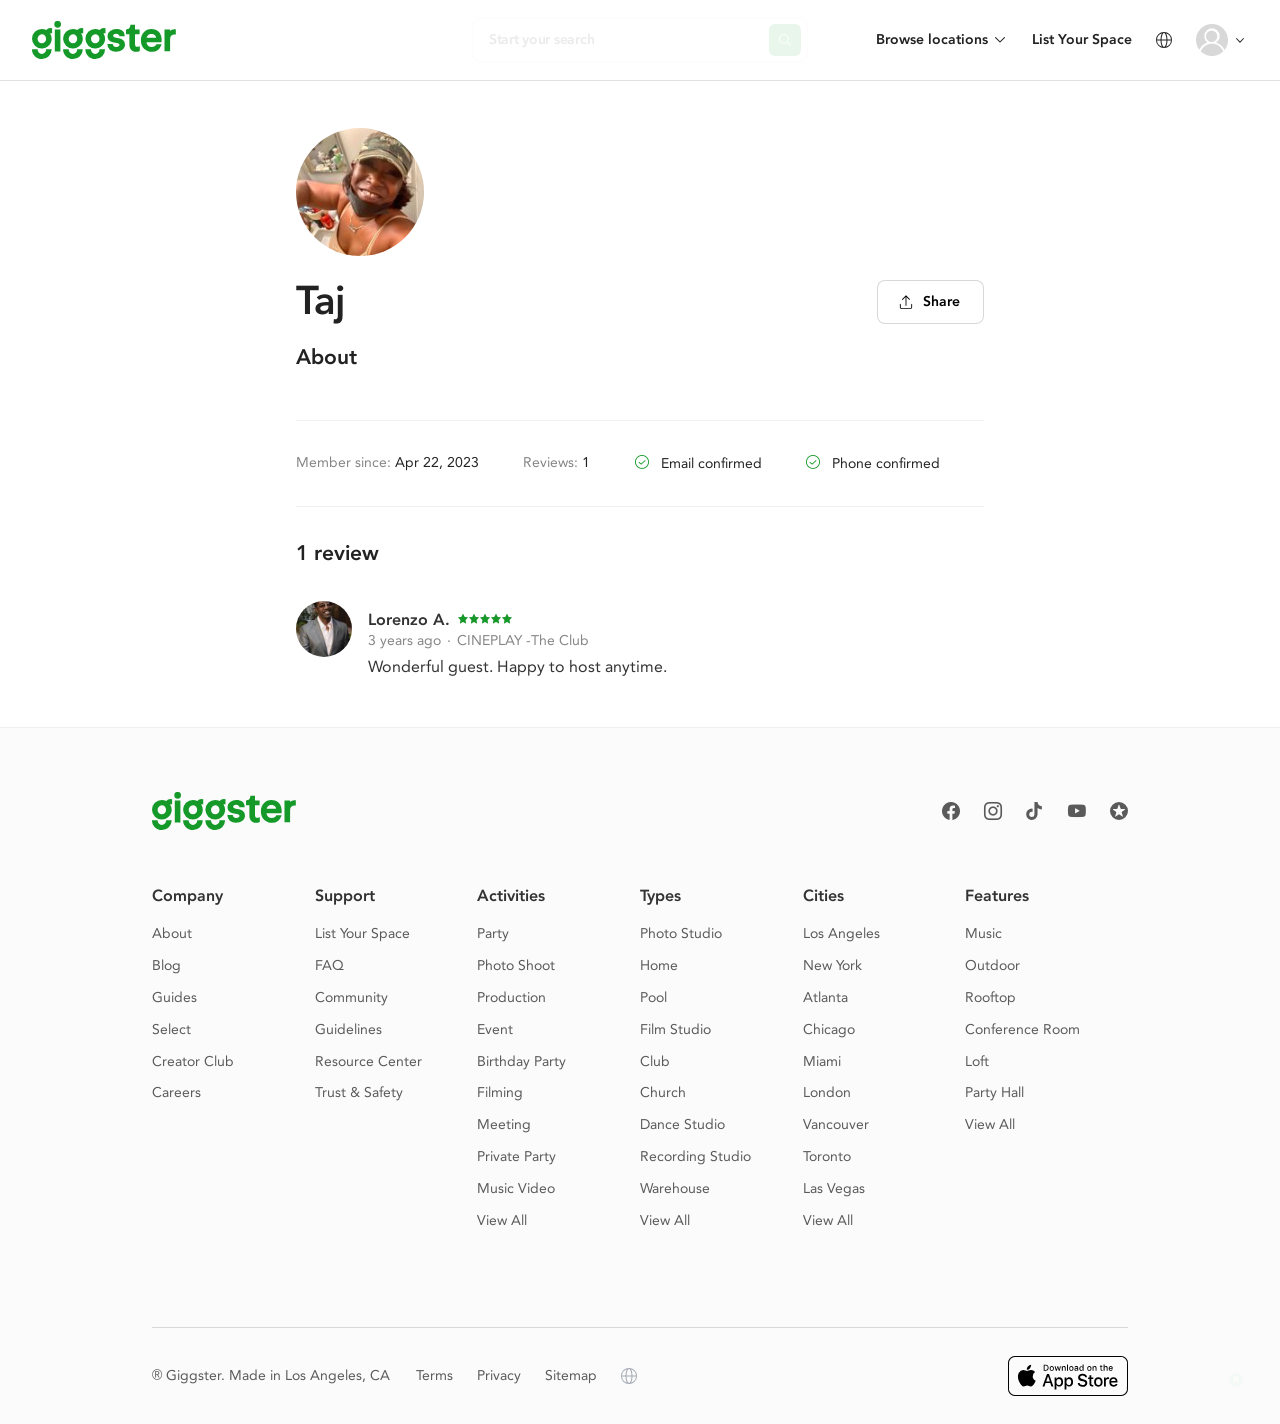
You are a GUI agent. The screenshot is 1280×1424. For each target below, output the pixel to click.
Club (655, 1061)
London (827, 1092)
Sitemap (571, 1375)
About (172, 933)
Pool (653, 997)
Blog (166, 965)
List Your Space (1082, 39)
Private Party (516, 1156)
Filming (500, 1092)
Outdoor (992, 965)
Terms (434, 1375)
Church (663, 1092)
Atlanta (825, 997)
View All (502, 1220)
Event (495, 1029)
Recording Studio (695, 1156)
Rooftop (990, 997)
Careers (176, 1092)
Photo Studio (681, 933)
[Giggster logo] (224, 811)
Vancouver (836, 1124)
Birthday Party (521, 1061)
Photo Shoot (516, 965)
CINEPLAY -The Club (523, 640)
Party (493, 933)
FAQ (329, 965)
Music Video (516, 1188)
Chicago (829, 1029)
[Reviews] (1119, 811)
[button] (1236, 1380)
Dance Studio (682, 1124)
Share (929, 301)
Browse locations (932, 39)
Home (659, 965)
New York (832, 965)
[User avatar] (1212, 40)
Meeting (504, 1124)
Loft (977, 1061)
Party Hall (994, 1092)
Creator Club (193, 1061)
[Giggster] (104, 40)
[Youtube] (1077, 811)
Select (171, 1029)
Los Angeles (841, 933)
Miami (822, 1061)
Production (511, 997)
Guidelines (348, 1029)
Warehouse (675, 1188)
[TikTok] (1035, 811)
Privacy (499, 1375)
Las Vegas (834, 1188)
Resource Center (368, 1061)
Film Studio (675, 1029)
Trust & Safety (359, 1092)
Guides (174, 997)
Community (351, 997)
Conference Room (1022, 1029)
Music (983, 933)
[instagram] (993, 811)
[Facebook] (951, 811)
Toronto (827, 1156)
